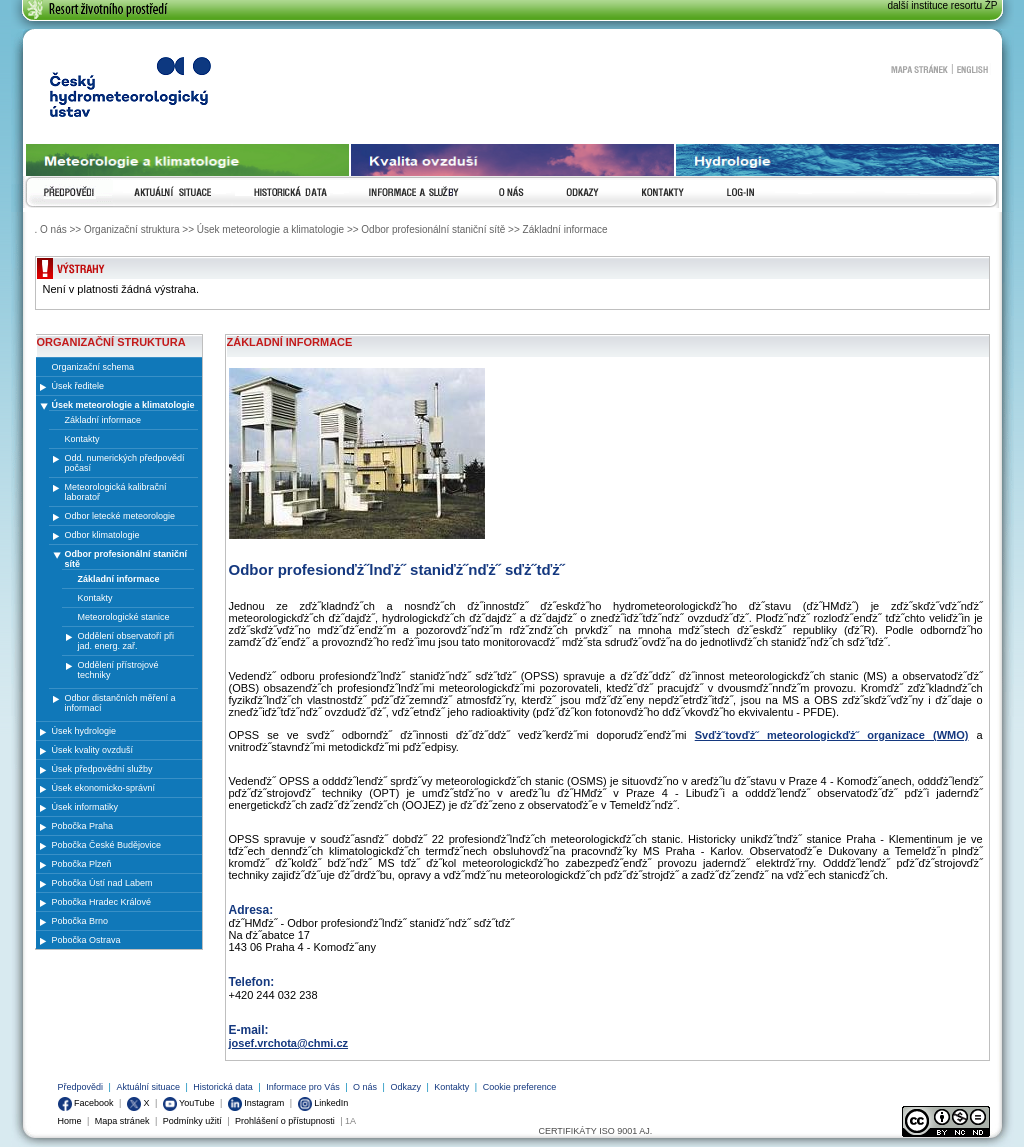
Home (70, 1121)
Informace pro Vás (303, 1087)
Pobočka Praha (83, 826)
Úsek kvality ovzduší (93, 750)
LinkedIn (323, 1103)
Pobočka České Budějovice (107, 845)
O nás (365, 1087)
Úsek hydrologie (84, 731)
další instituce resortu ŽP (942, 5)
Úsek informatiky (85, 807)
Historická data (223, 1087)
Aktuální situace (148, 1087)
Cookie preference (520, 1087)
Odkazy (405, 1087)
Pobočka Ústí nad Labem (102, 883)
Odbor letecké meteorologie (120, 516)
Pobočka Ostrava (86, 940)
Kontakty (451, 1087)
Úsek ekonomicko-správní (104, 788)
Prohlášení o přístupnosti (285, 1121)
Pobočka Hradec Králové (102, 902)
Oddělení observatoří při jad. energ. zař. (126, 641)
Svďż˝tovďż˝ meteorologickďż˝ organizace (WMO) (832, 735)
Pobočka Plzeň (82, 864)
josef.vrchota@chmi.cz (289, 1043)
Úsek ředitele (78, 386)
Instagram (256, 1103)
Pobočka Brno (80, 921)
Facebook (86, 1103)
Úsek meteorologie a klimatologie (123, 405)
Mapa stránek (919, 69)
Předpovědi (81, 1087)
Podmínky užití (192, 1121)
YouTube (189, 1103)
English (972, 69)
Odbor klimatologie (102, 535)
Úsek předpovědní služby (102, 769)
